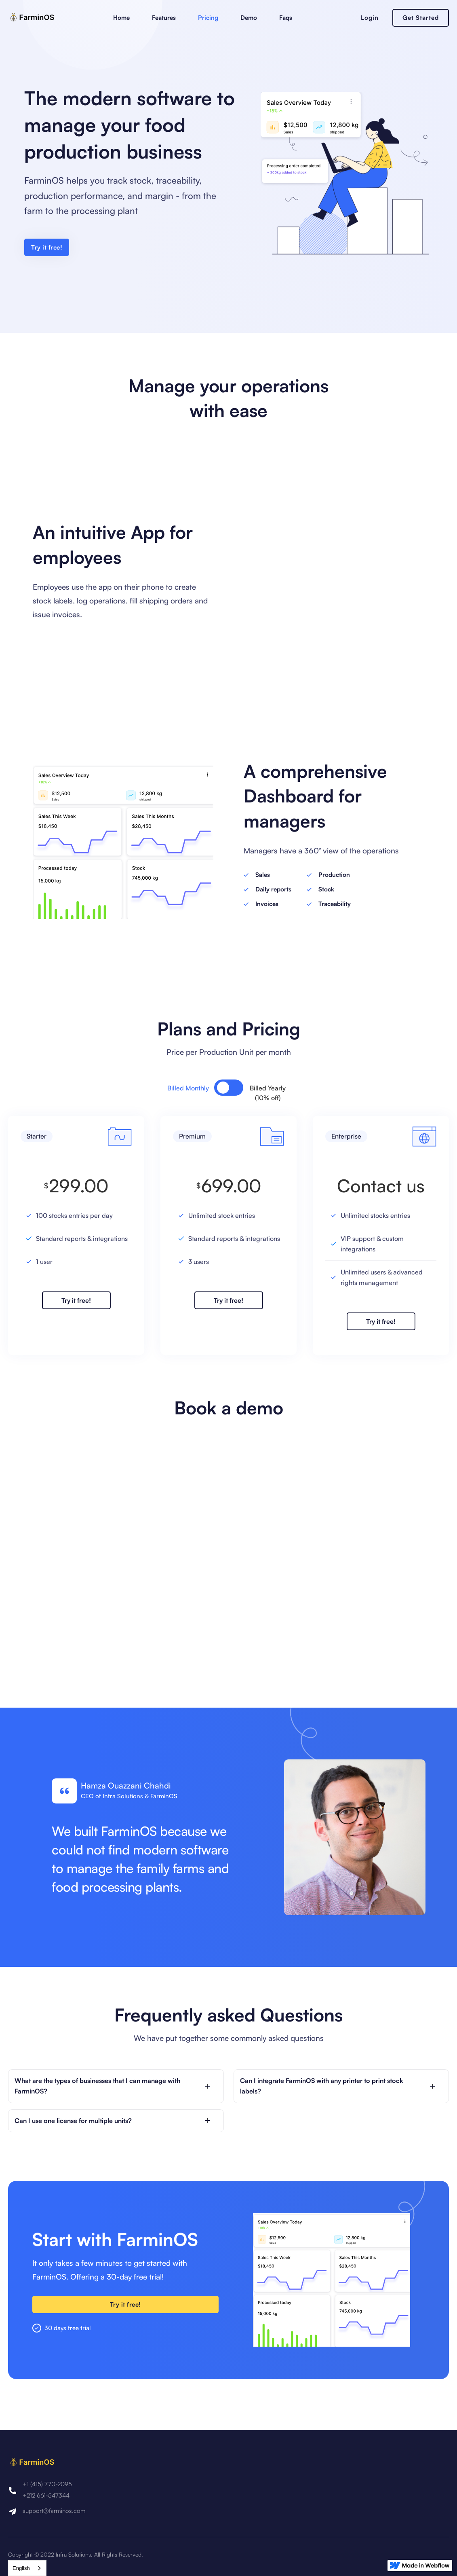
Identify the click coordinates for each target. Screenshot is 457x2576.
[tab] (196, 1088)
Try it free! (46, 247)
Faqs (285, 17)
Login (370, 17)
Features (164, 17)
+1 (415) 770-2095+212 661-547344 (47, 2489)
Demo (248, 17)
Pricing (208, 17)
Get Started (420, 17)
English (21, 2568)
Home (121, 17)
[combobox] (27, 2568)
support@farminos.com (54, 2511)
